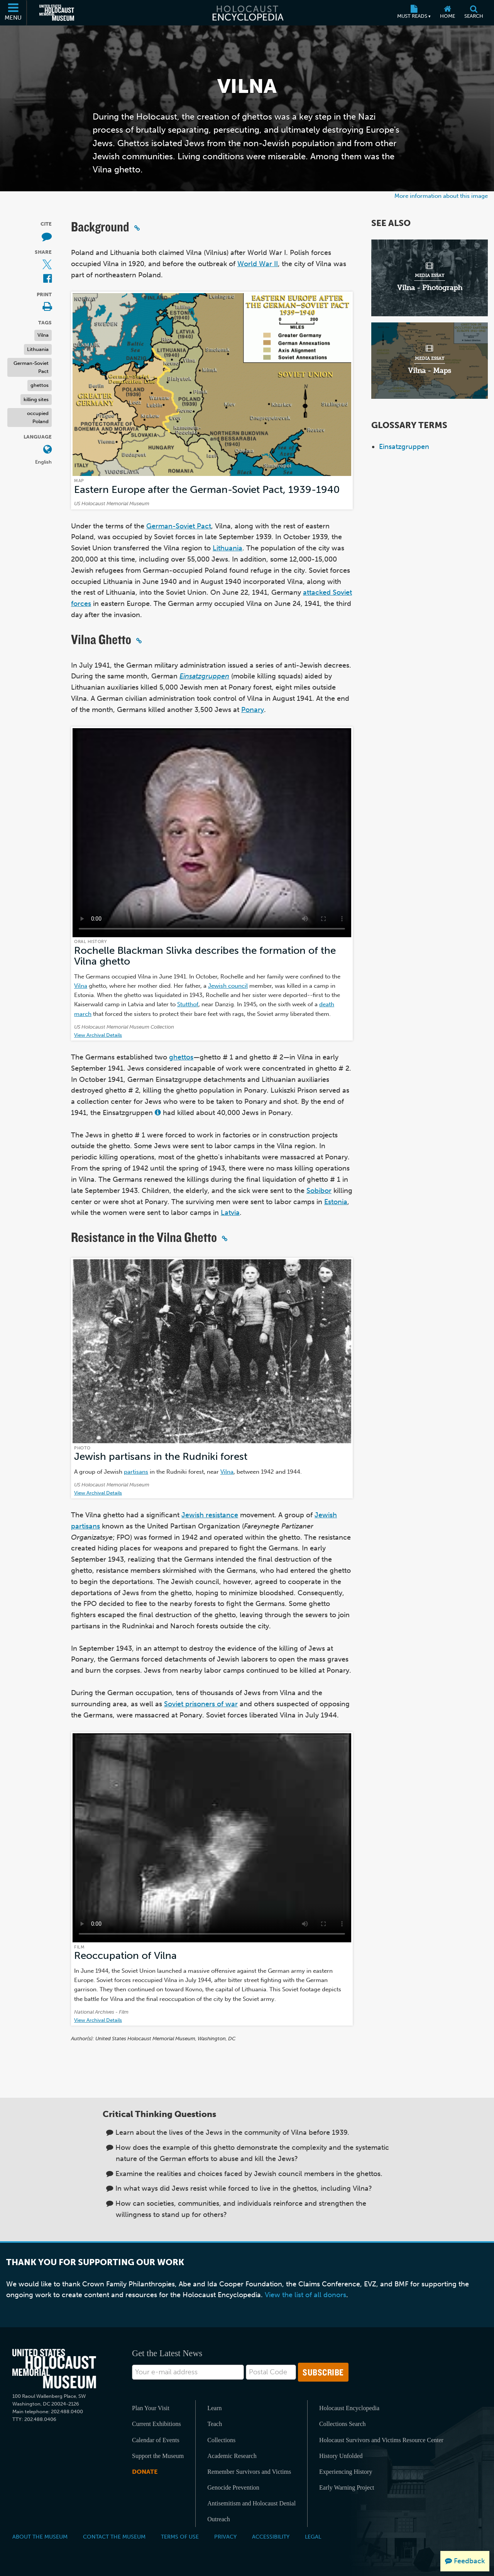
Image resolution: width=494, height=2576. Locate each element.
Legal (313, 2536)
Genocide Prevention (233, 2487)
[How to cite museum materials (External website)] (47, 237)
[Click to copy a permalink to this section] (137, 228)
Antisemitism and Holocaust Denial (251, 2503)
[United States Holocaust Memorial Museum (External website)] (56, 12)
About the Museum (40, 2536)
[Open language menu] (47, 449)
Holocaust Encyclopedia (349, 2408)
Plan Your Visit (150, 2408)
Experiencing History (345, 2471)
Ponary (252, 709)
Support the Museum (158, 2456)
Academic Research (231, 2456)
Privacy (225, 2536)
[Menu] (13, 12)
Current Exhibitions (156, 2424)
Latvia (230, 1212)
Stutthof (187, 1004)
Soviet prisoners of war (201, 1704)
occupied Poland (38, 417)
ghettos (39, 385)
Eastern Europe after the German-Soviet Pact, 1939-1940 (207, 490)
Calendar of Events (155, 2440)
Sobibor (319, 1190)
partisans (136, 1471)
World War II (257, 264)
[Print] (47, 307)
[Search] (474, 12)
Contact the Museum (114, 2536)
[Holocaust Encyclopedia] (247, 13)
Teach (214, 2424)
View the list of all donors (305, 2295)
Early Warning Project (346, 2487)
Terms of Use (180, 2536)
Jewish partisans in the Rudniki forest (160, 1457)
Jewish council (228, 985)
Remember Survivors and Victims (249, 2471)
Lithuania (38, 349)
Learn (214, 2408)
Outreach (218, 2519)
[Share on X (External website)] (47, 265)
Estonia (335, 1202)
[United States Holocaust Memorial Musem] (54, 2369)
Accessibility (270, 2536)
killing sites (36, 399)
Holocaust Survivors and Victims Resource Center (381, 2440)
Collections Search (342, 2424)
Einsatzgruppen (404, 446)
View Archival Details (98, 1035)
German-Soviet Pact (31, 367)
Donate (144, 2471)
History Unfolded (340, 2456)
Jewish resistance (209, 1515)
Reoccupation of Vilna (125, 1956)
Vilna (43, 335)
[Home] (447, 12)
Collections (221, 2440)
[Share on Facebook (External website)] (47, 279)
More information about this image (441, 195)
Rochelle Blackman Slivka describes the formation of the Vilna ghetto (205, 956)
